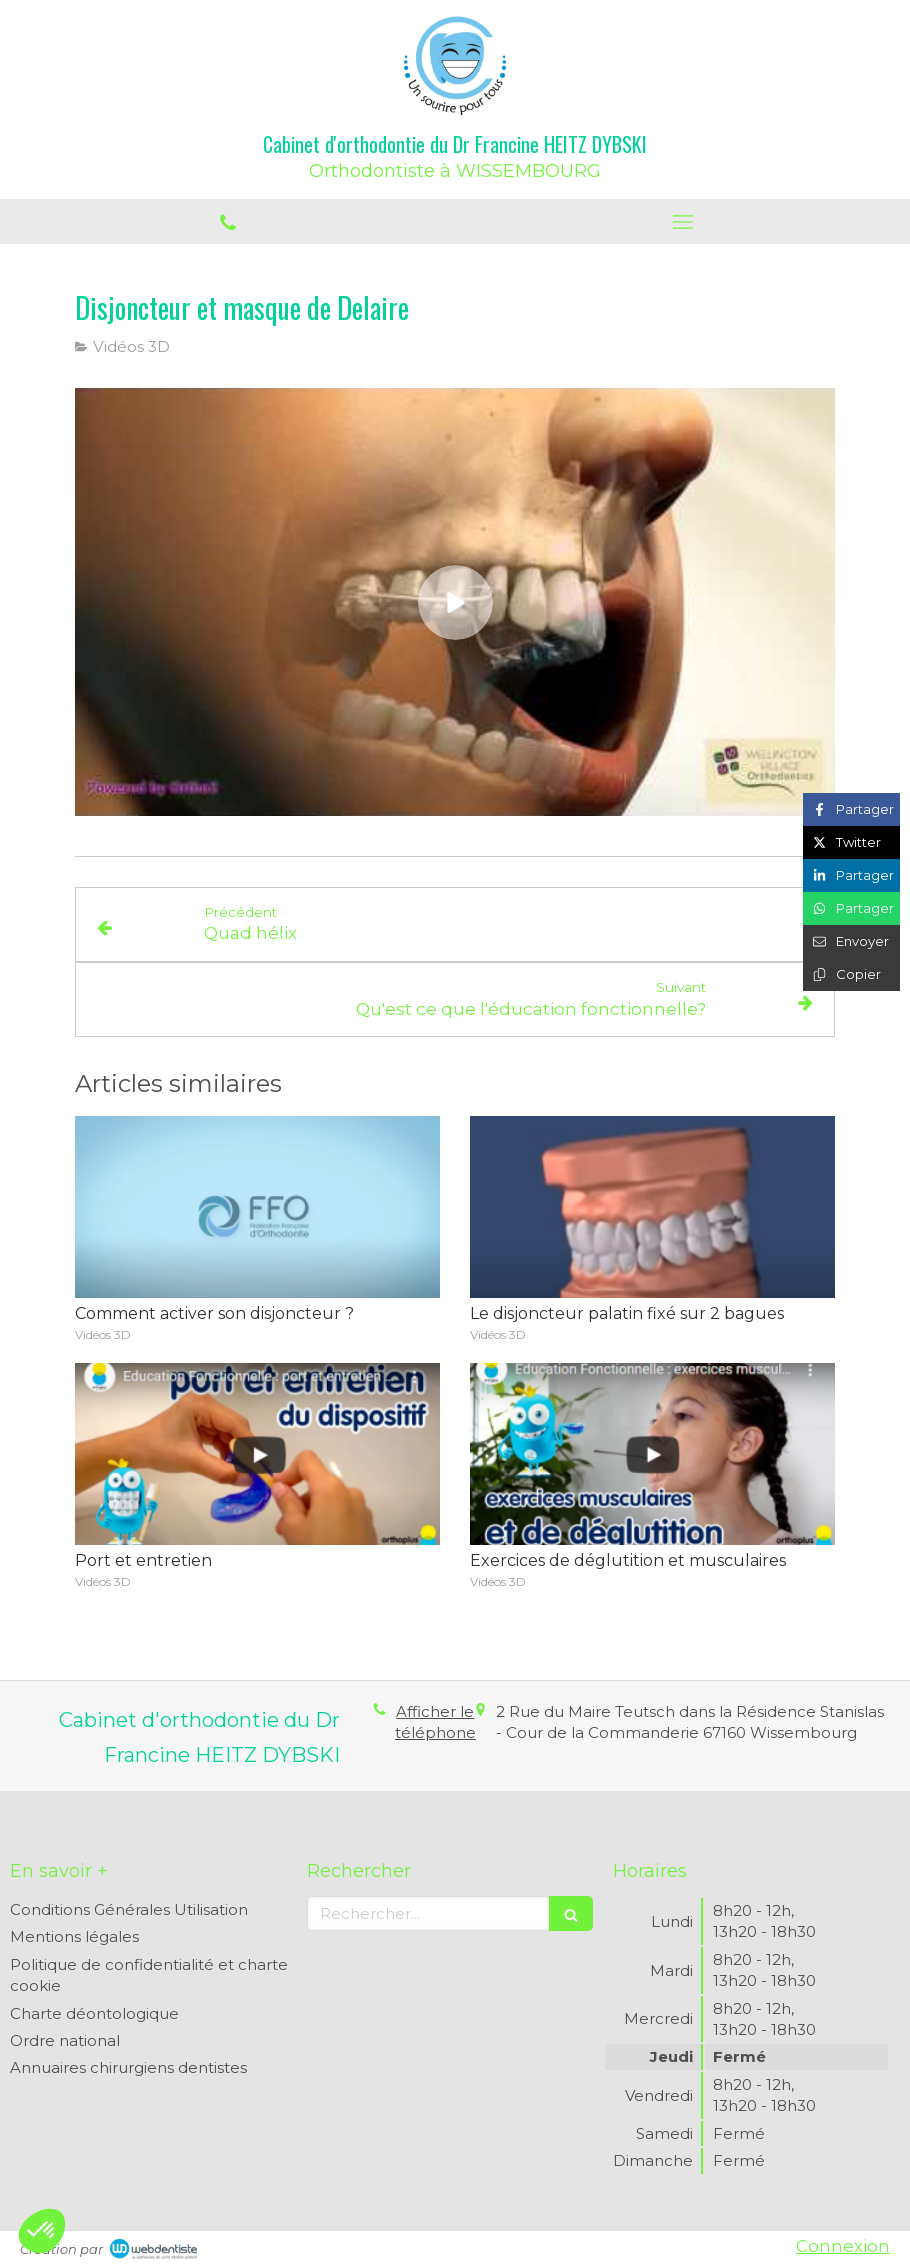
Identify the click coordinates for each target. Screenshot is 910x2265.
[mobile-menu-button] (682, 222)
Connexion (843, 2246)
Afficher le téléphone (435, 1722)
